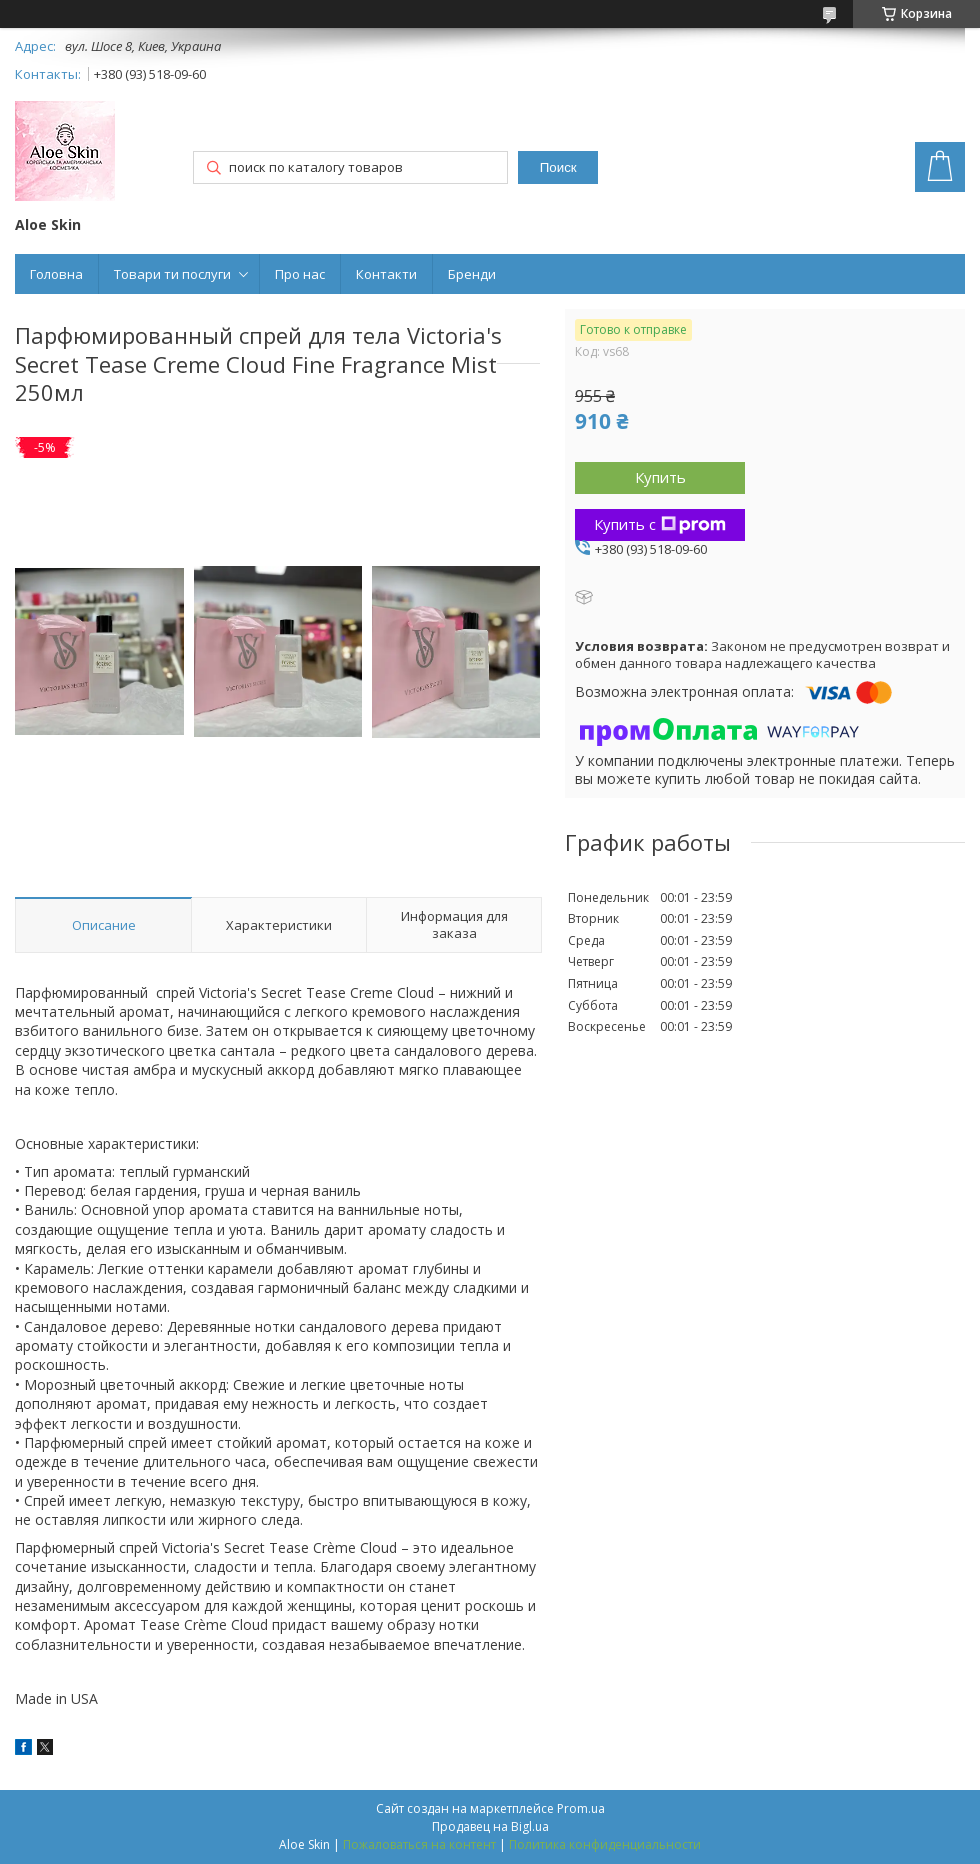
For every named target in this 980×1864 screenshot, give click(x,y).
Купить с (660, 524)
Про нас (300, 274)
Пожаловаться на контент (419, 1844)
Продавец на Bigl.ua (490, 1826)
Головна (56, 274)
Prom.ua (581, 1808)
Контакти (386, 274)
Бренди (472, 274)
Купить (660, 477)
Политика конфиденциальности (605, 1844)
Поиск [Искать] (558, 167)
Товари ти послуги (172, 274)
